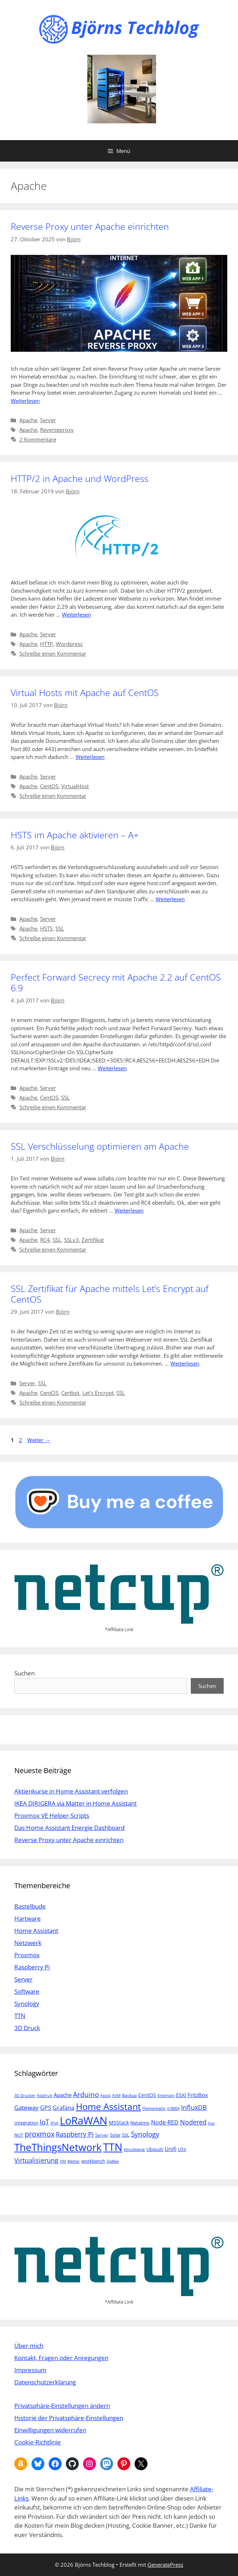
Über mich (28, 2345)
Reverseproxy (57, 429)
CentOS (49, 786)
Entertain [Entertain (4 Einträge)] (166, 2095)
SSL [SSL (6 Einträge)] (126, 2135)
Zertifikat (93, 1239)
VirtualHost (75, 786)
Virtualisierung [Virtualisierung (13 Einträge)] (36, 2160)
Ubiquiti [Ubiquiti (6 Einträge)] (154, 2149)
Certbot (70, 1392)
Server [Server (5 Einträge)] (101, 2135)
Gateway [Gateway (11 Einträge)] (26, 2107)
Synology (26, 2003)
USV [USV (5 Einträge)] (182, 2149)
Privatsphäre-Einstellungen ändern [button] (62, 2406)
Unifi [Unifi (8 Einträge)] (170, 2148)
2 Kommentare (37, 439)
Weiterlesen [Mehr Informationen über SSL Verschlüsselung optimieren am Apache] (129, 1210)
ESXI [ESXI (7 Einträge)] (181, 2095)
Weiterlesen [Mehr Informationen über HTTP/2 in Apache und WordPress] (76, 614)
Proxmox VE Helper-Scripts (51, 1815)
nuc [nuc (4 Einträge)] (211, 2123)
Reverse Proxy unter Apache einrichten (90, 226)
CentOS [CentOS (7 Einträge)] (147, 2095)
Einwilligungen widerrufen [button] (50, 2430)
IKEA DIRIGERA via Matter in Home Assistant (75, 1803)
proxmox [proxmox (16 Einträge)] (39, 2134)
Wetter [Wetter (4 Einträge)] (73, 2161)
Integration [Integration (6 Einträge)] (26, 2122)
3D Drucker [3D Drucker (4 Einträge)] (24, 2095)
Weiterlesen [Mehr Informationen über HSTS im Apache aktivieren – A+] (170, 899)
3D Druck (27, 2028)
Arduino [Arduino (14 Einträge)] (86, 2094)
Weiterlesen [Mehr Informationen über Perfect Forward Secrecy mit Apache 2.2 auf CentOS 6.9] (112, 1068)
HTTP (46, 643)
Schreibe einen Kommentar (52, 653)
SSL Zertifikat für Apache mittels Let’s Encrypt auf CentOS (110, 1293)
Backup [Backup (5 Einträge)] (129, 2095)
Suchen (24, 1673)
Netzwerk (28, 1943)
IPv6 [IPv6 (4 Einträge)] (54, 2123)
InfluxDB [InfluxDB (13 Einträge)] (194, 2107)
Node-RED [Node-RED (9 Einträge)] (165, 2122)
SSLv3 (71, 1239)
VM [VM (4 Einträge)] (63, 2161)
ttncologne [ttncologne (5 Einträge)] (134, 2149)
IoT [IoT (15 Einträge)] (44, 2122)
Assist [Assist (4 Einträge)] (105, 2095)
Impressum (30, 2370)
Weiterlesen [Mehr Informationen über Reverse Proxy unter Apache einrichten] (25, 400)
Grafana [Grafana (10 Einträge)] (63, 2107)
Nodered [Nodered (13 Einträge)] (193, 2121)
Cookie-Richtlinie (37, 2442)
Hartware (27, 1918)
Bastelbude (30, 1906)
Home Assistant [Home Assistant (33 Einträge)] (108, 2106)
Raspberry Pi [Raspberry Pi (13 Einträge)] (75, 2134)
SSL (59, 928)
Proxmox (27, 1955)
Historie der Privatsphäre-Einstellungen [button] (68, 2418)
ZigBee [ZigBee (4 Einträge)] (113, 2161)
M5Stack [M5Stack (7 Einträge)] (119, 2122)
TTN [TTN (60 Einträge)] (112, 2147)
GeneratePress (165, 2564)
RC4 (45, 1239)
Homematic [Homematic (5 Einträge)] (154, 2108)
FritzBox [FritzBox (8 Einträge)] (198, 2094)
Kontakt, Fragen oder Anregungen (61, 2358)
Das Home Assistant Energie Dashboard (69, 1828)
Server (48, 420)
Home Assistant (36, 1930)
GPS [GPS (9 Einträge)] (45, 2108)
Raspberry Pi (32, 1967)
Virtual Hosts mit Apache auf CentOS (85, 692)
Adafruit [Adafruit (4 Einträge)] (44, 2095)
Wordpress (69, 643)
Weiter (38, 1440)
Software (26, 1991)
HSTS (46, 928)
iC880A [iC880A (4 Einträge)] (173, 2108)
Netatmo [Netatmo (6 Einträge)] (140, 2122)
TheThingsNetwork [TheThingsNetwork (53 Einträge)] (58, 2147)
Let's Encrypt (97, 1392)
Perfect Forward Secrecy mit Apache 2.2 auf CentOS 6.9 (116, 982)
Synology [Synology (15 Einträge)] (145, 2134)
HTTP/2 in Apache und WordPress (80, 478)
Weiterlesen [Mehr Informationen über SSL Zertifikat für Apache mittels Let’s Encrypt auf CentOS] (184, 1363)
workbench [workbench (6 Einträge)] (93, 2161)
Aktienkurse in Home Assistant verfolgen (71, 1791)
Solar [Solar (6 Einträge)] (115, 2135)
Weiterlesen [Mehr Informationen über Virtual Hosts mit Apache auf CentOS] (90, 756)
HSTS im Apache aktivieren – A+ (75, 835)
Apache (28, 420)
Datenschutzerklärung (45, 2382)
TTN (19, 2016)
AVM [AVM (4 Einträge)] (116, 2095)
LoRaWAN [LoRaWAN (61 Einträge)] (83, 2120)
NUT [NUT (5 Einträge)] (18, 2135)
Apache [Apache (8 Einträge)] (63, 2094)
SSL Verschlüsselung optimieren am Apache (100, 1146)
